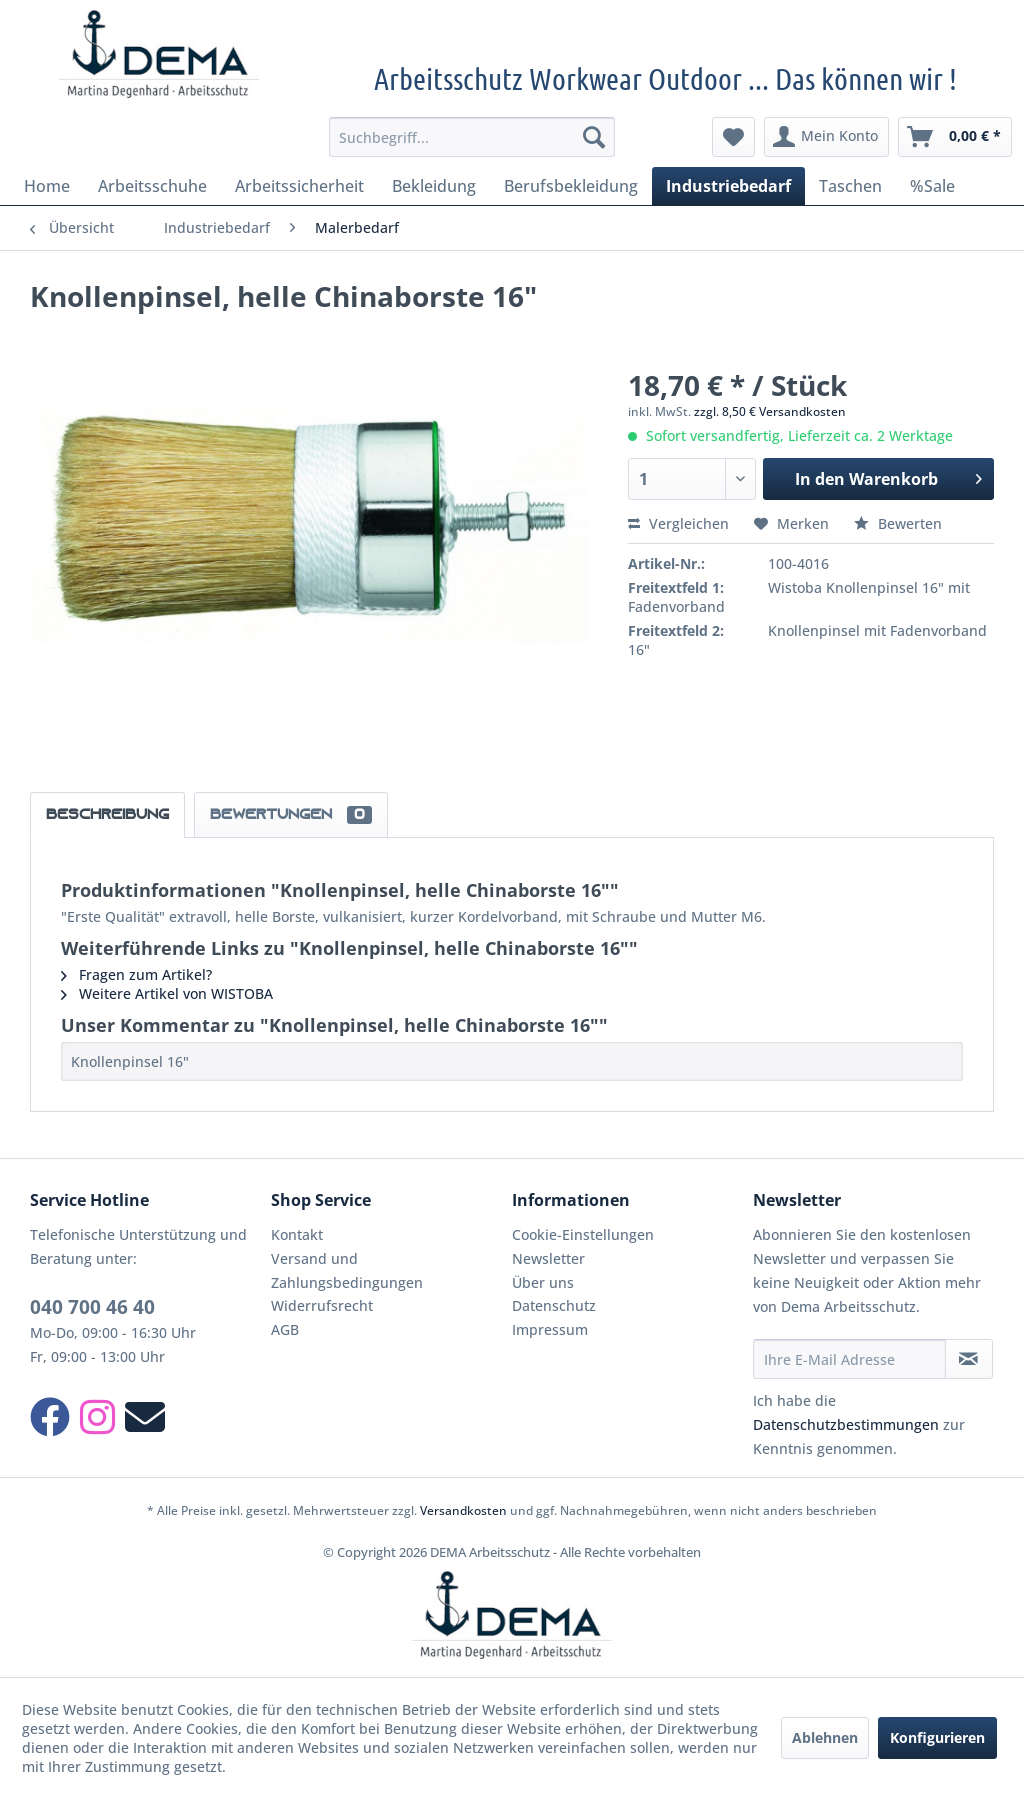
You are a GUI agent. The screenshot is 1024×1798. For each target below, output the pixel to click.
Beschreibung (107, 815)
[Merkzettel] (733, 137)
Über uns (543, 1282)
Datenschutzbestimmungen (846, 1424)
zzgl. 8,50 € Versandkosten (770, 411)
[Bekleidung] (434, 186)
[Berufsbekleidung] (571, 186)
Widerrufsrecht (322, 1305)
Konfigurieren (937, 1737)
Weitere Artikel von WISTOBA (167, 993)
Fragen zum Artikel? (136, 974)
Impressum (550, 1329)
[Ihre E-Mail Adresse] (849, 1359)
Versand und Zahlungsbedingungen (347, 1270)
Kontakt (297, 1234)
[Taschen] (850, 186)
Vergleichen (678, 523)
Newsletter (548, 1258)
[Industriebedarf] (728, 186)
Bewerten (898, 523)
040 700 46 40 (92, 1307)
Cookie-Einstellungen (583, 1234)
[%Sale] (932, 186)
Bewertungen (291, 815)
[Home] (47, 186)
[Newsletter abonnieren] (969, 1359)
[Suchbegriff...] (472, 137)
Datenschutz (554, 1305)
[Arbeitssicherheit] (299, 186)
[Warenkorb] (955, 137)
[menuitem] (472, 137)
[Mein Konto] (826, 137)
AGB (285, 1329)
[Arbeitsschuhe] (152, 186)
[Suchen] (594, 137)
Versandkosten (463, 1510)
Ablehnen (825, 1737)
